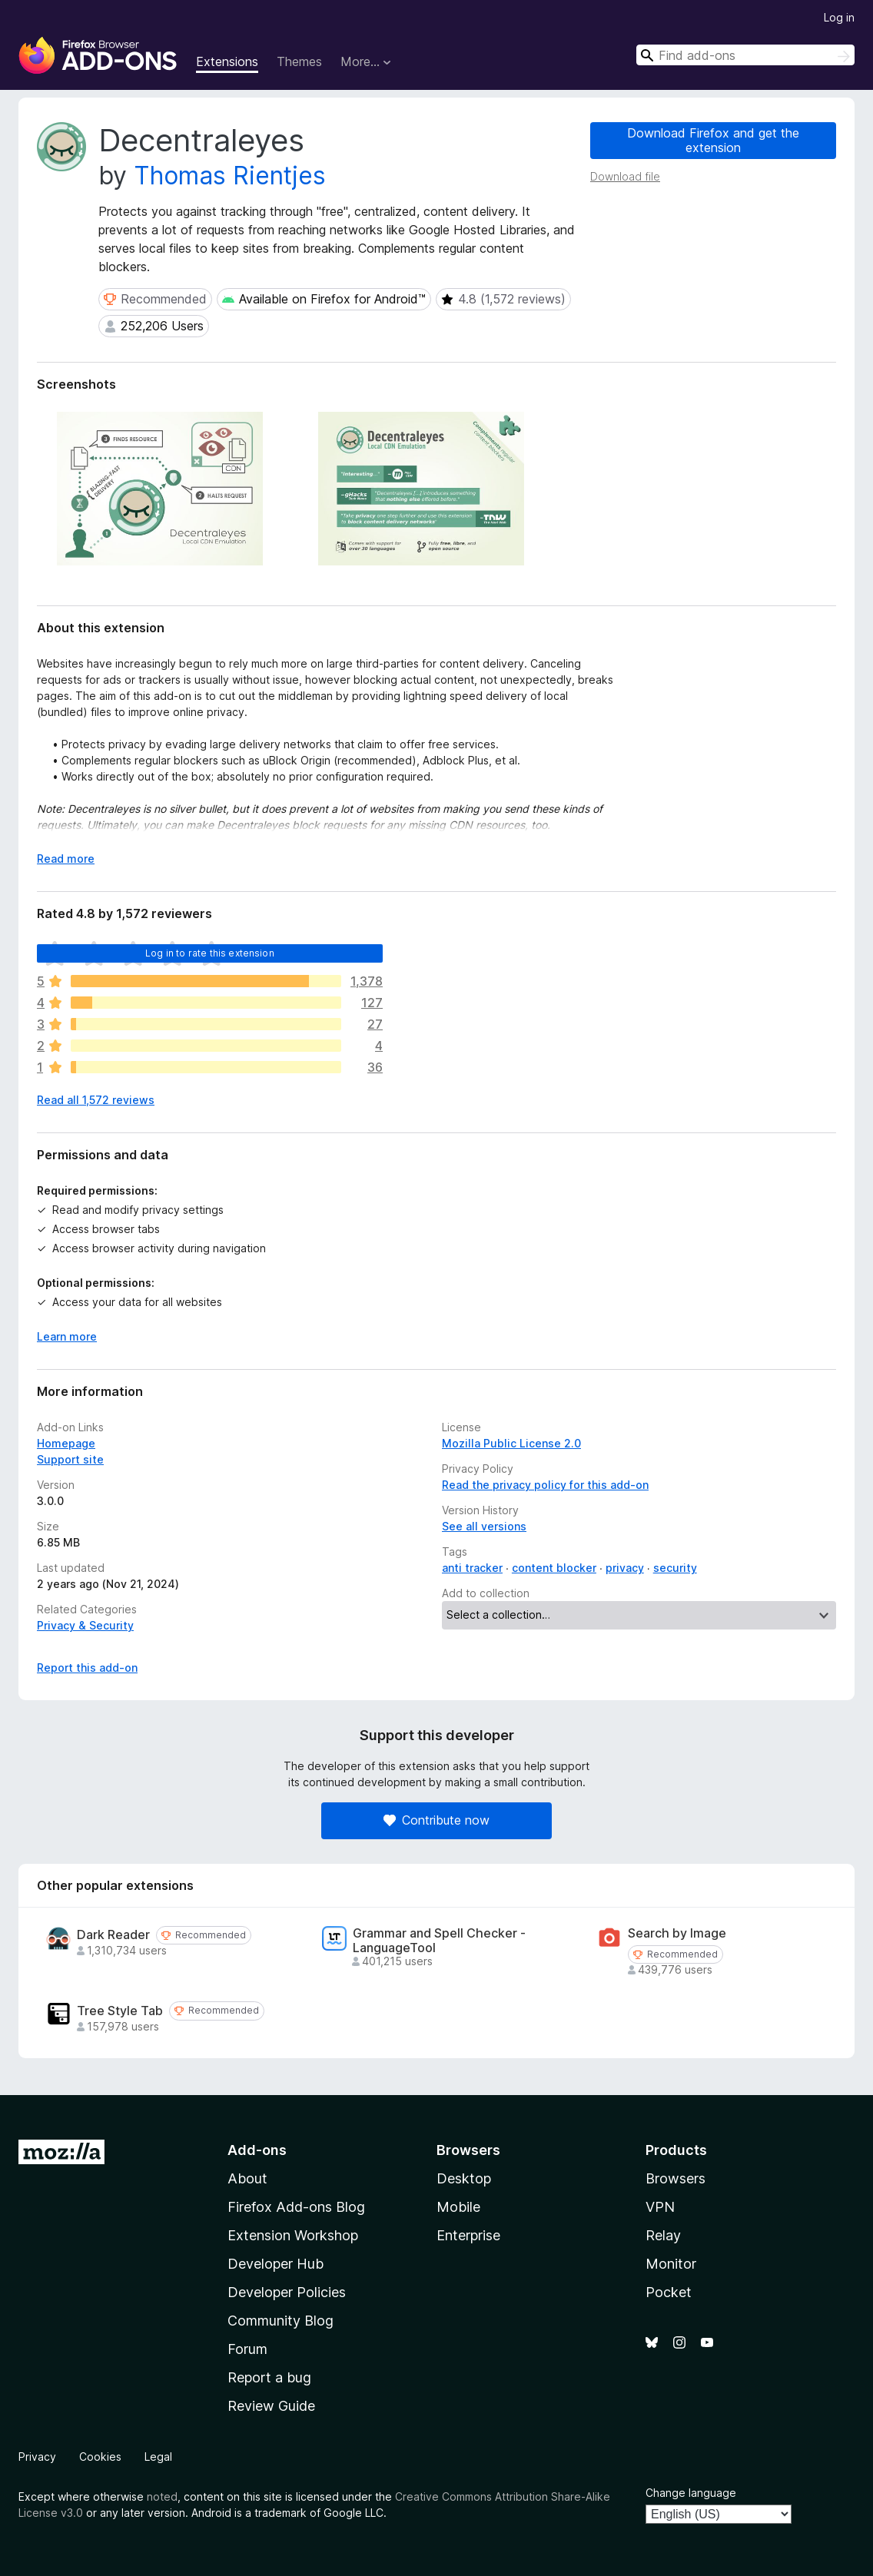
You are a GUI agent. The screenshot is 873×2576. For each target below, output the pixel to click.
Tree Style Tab (120, 2011)
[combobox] (745, 55)
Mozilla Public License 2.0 (511, 1443)
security (675, 1567)
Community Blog (280, 2320)
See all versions (484, 1526)
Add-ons (257, 2150)
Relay (663, 2235)
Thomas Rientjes (230, 176)
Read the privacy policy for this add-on (545, 1484)
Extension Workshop (292, 2235)
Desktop (463, 2178)
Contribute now (436, 1820)
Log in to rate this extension (209, 953)
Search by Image (677, 1933)
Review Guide (271, 2406)
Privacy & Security (85, 1625)
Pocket (669, 2292)
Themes (299, 61)
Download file (625, 176)
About (247, 2178)
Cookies (100, 2456)
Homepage (66, 1443)
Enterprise (468, 2235)
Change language (691, 2492)
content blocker (554, 1567)
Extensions (227, 61)
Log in (839, 17)
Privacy (37, 2456)
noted (162, 2496)
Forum (247, 2349)
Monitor (671, 2264)
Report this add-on (87, 1667)
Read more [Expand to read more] (66, 858)
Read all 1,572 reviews (95, 1099)
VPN (660, 2207)
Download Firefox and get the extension (713, 140)
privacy (625, 1567)
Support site (70, 1459)
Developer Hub (275, 2264)
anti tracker (472, 1567)
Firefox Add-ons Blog (296, 2207)
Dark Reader (113, 1935)
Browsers (675, 2178)
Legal (158, 2456)
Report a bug (269, 2377)
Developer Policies (286, 2292)
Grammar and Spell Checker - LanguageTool (439, 1940)
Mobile (458, 2207)
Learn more (67, 1336)
